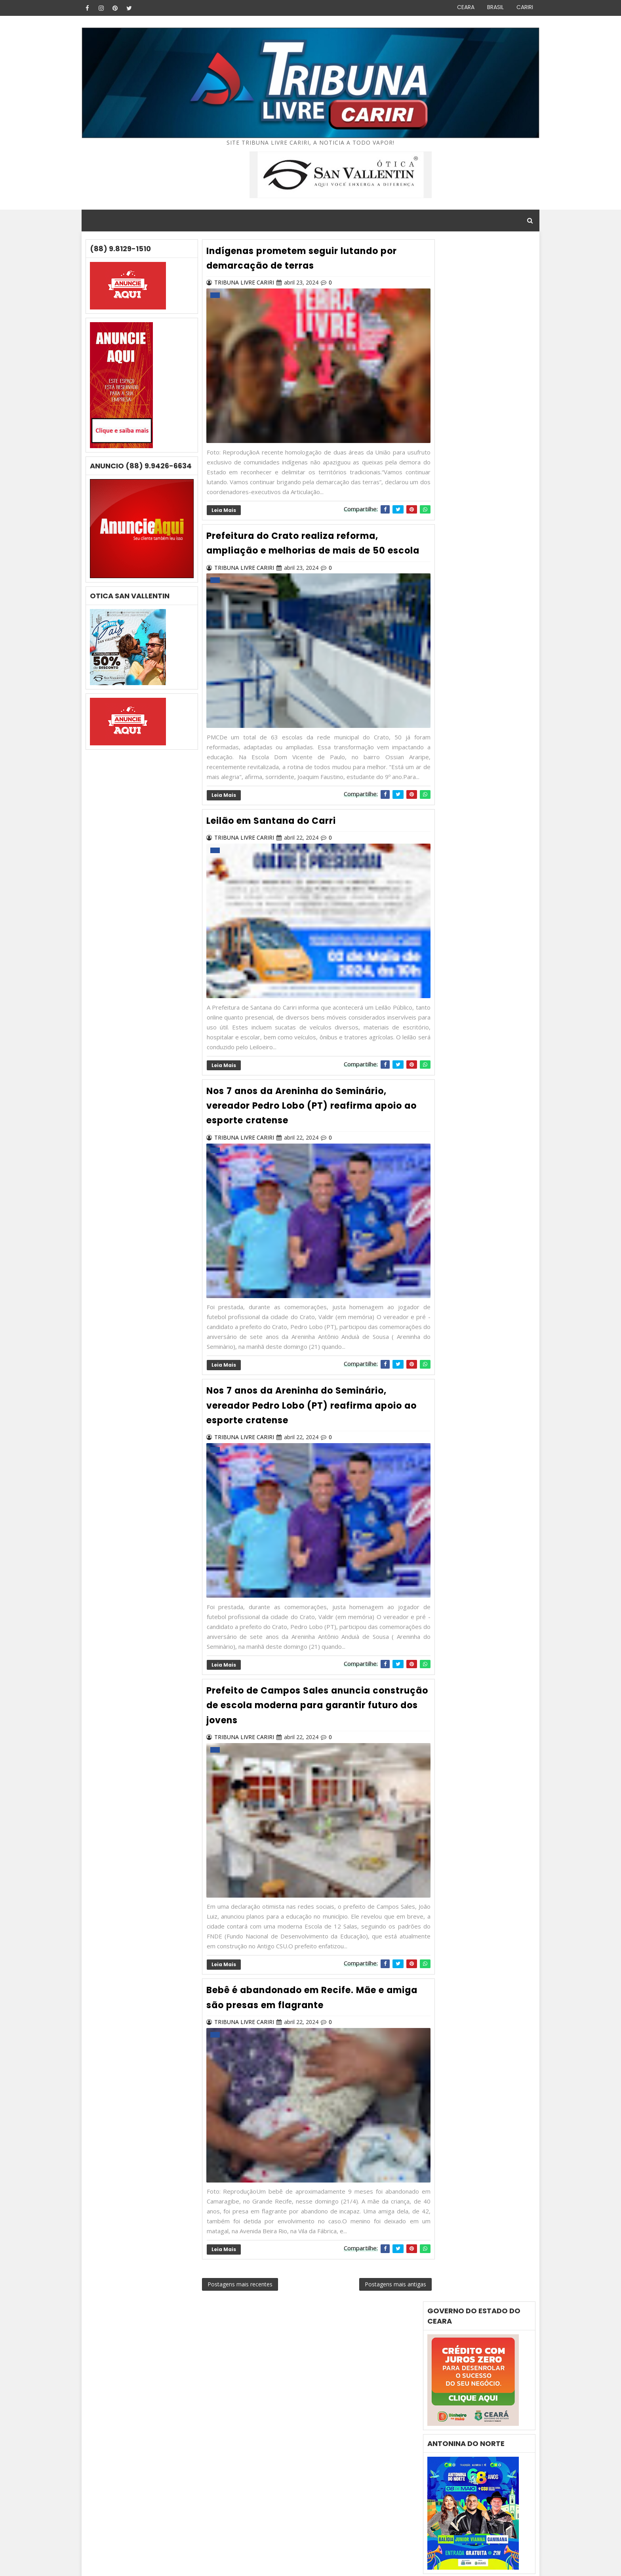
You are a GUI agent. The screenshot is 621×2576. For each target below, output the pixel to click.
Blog (121, 2564)
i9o (434, 1668)
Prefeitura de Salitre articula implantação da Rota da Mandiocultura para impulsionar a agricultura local (475, 1547)
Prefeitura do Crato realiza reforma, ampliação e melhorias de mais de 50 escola (298, 557)
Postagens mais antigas (377, 2319)
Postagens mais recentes (242, 2319)
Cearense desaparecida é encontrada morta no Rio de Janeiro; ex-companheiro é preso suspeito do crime (469, 1480)
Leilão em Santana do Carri (274, 851)
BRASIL (490, 7)
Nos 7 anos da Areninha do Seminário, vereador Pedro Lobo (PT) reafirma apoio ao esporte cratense (307, 1135)
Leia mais (226, 517)
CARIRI (519, 7)
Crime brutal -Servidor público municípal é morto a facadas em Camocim (473, 1513)
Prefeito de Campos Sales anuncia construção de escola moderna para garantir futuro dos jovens (296, 1732)
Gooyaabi (185, 2564)
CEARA (460, 7)
